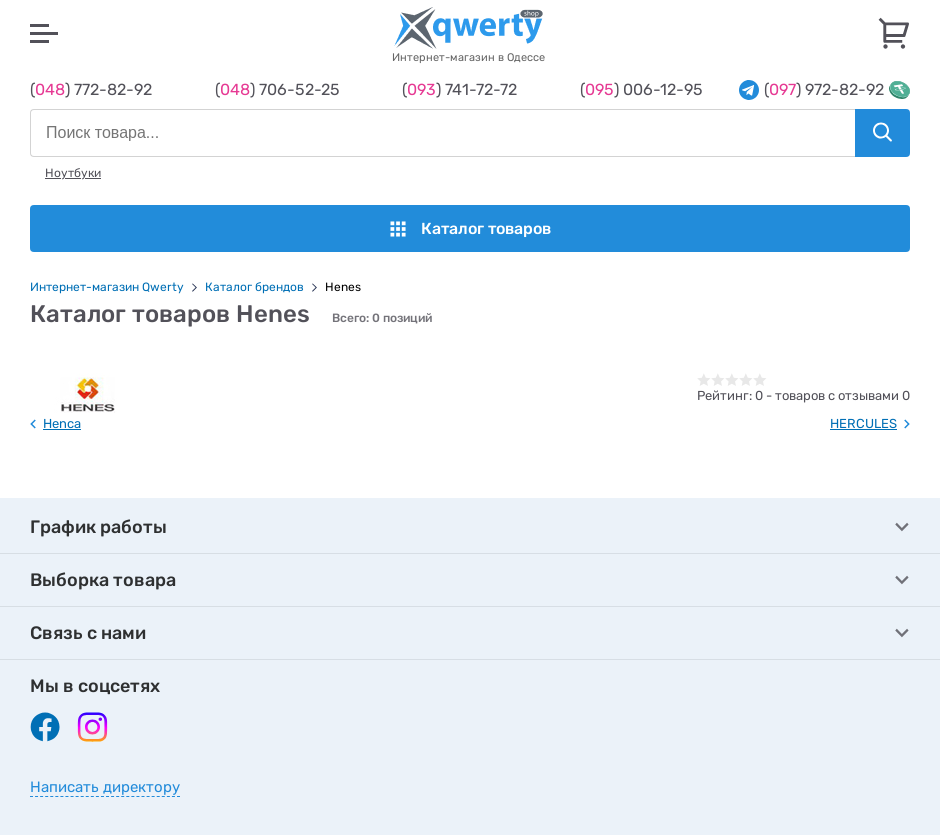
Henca (62, 423)
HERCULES (863, 423)
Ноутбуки (73, 173)
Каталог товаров (470, 228)
